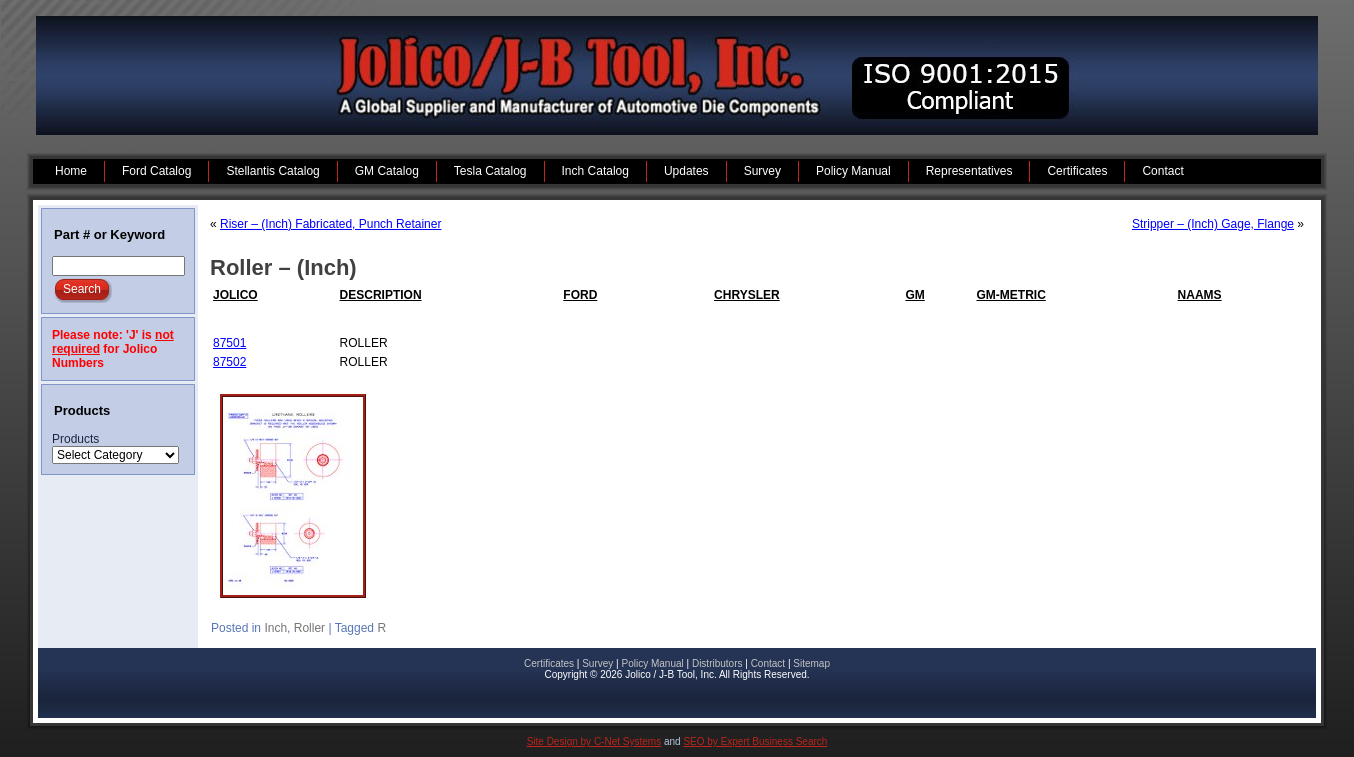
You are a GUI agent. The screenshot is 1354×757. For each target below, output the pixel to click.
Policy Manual (652, 663)
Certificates (549, 663)
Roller (309, 628)
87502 (229, 362)
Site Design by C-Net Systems (594, 741)
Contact (768, 663)
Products (75, 439)
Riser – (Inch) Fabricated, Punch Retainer (330, 224)
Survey (597, 663)
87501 (229, 343)
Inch (275, 628)
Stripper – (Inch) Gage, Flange (1213, 224)
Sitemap (811, 663)
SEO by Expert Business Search (755, 741)
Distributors (717, 663)
